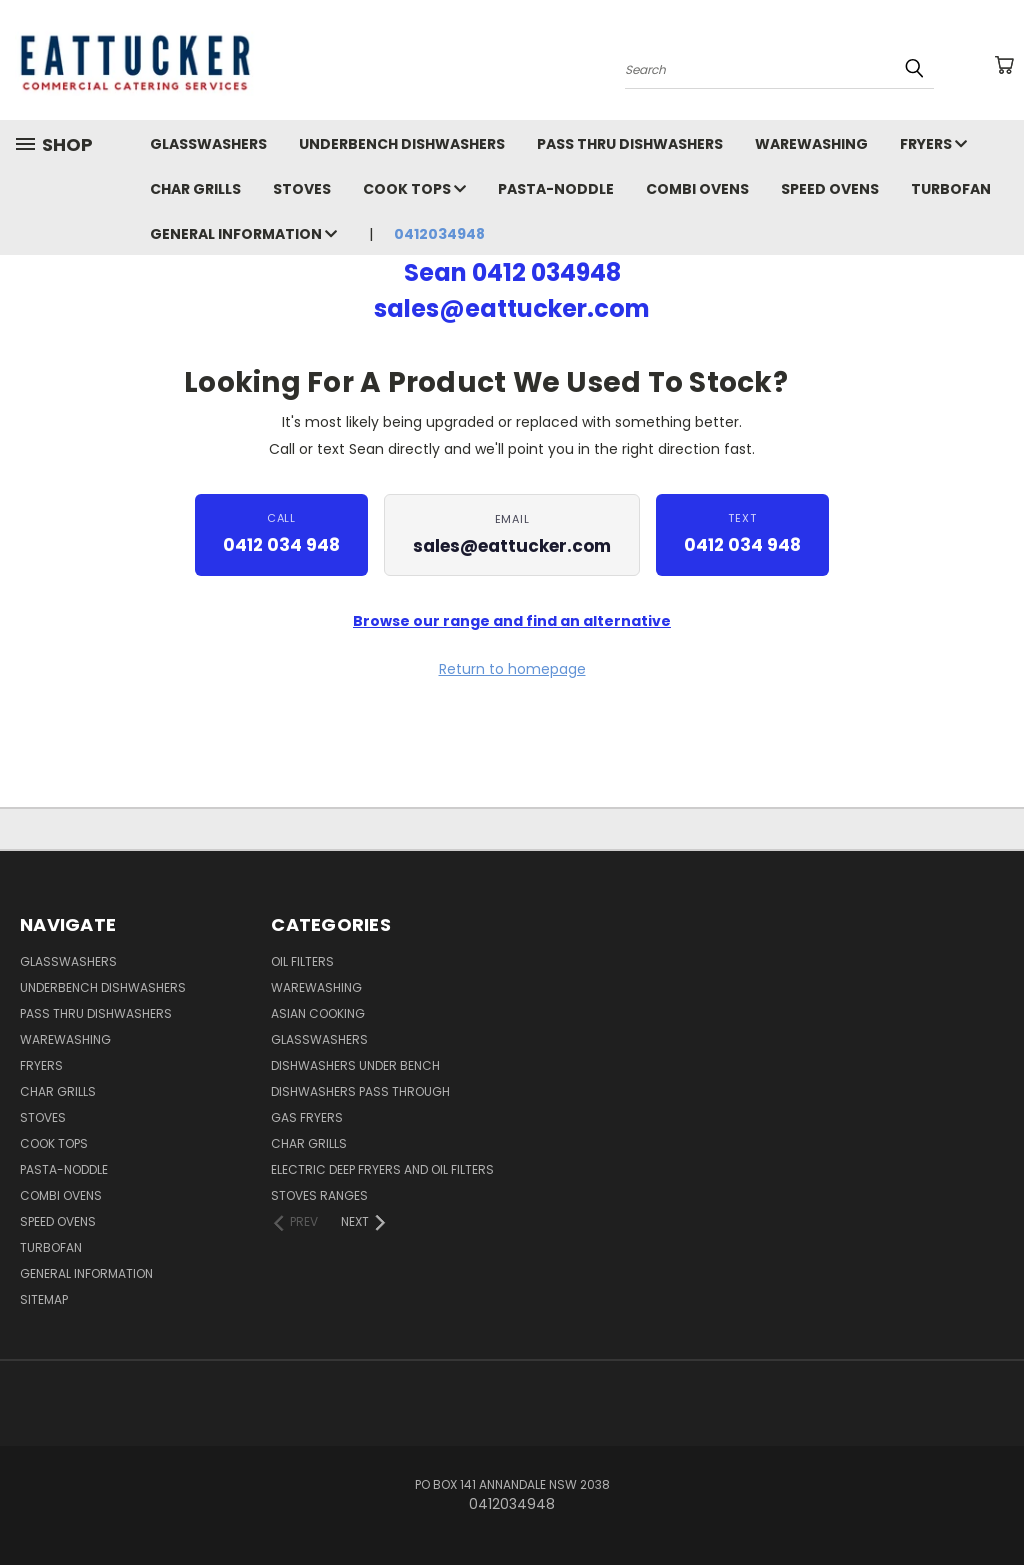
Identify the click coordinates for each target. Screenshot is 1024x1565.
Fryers (933, 144)
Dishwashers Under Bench (355, 1065)
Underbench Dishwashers (402, 144)
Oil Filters (302, 961)
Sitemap (44, 1299)
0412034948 (439, 234)
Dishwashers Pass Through (360, 1091)
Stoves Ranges (319, 1195)
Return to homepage (512, 669)
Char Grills (195, 189)
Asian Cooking (318, 1013)
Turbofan (951, 189)
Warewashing (811, 144)
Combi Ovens (697, 189)
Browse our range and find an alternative (512, 621)
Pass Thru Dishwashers (630, 144)
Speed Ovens (830, 189)
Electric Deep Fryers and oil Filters (382, 1169)
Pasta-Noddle (556, 189)
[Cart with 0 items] (1004, 65)
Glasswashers (208, 144)
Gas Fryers (307, 1117)
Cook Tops (414, 189)
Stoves (302, 189)
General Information (243, 234)
